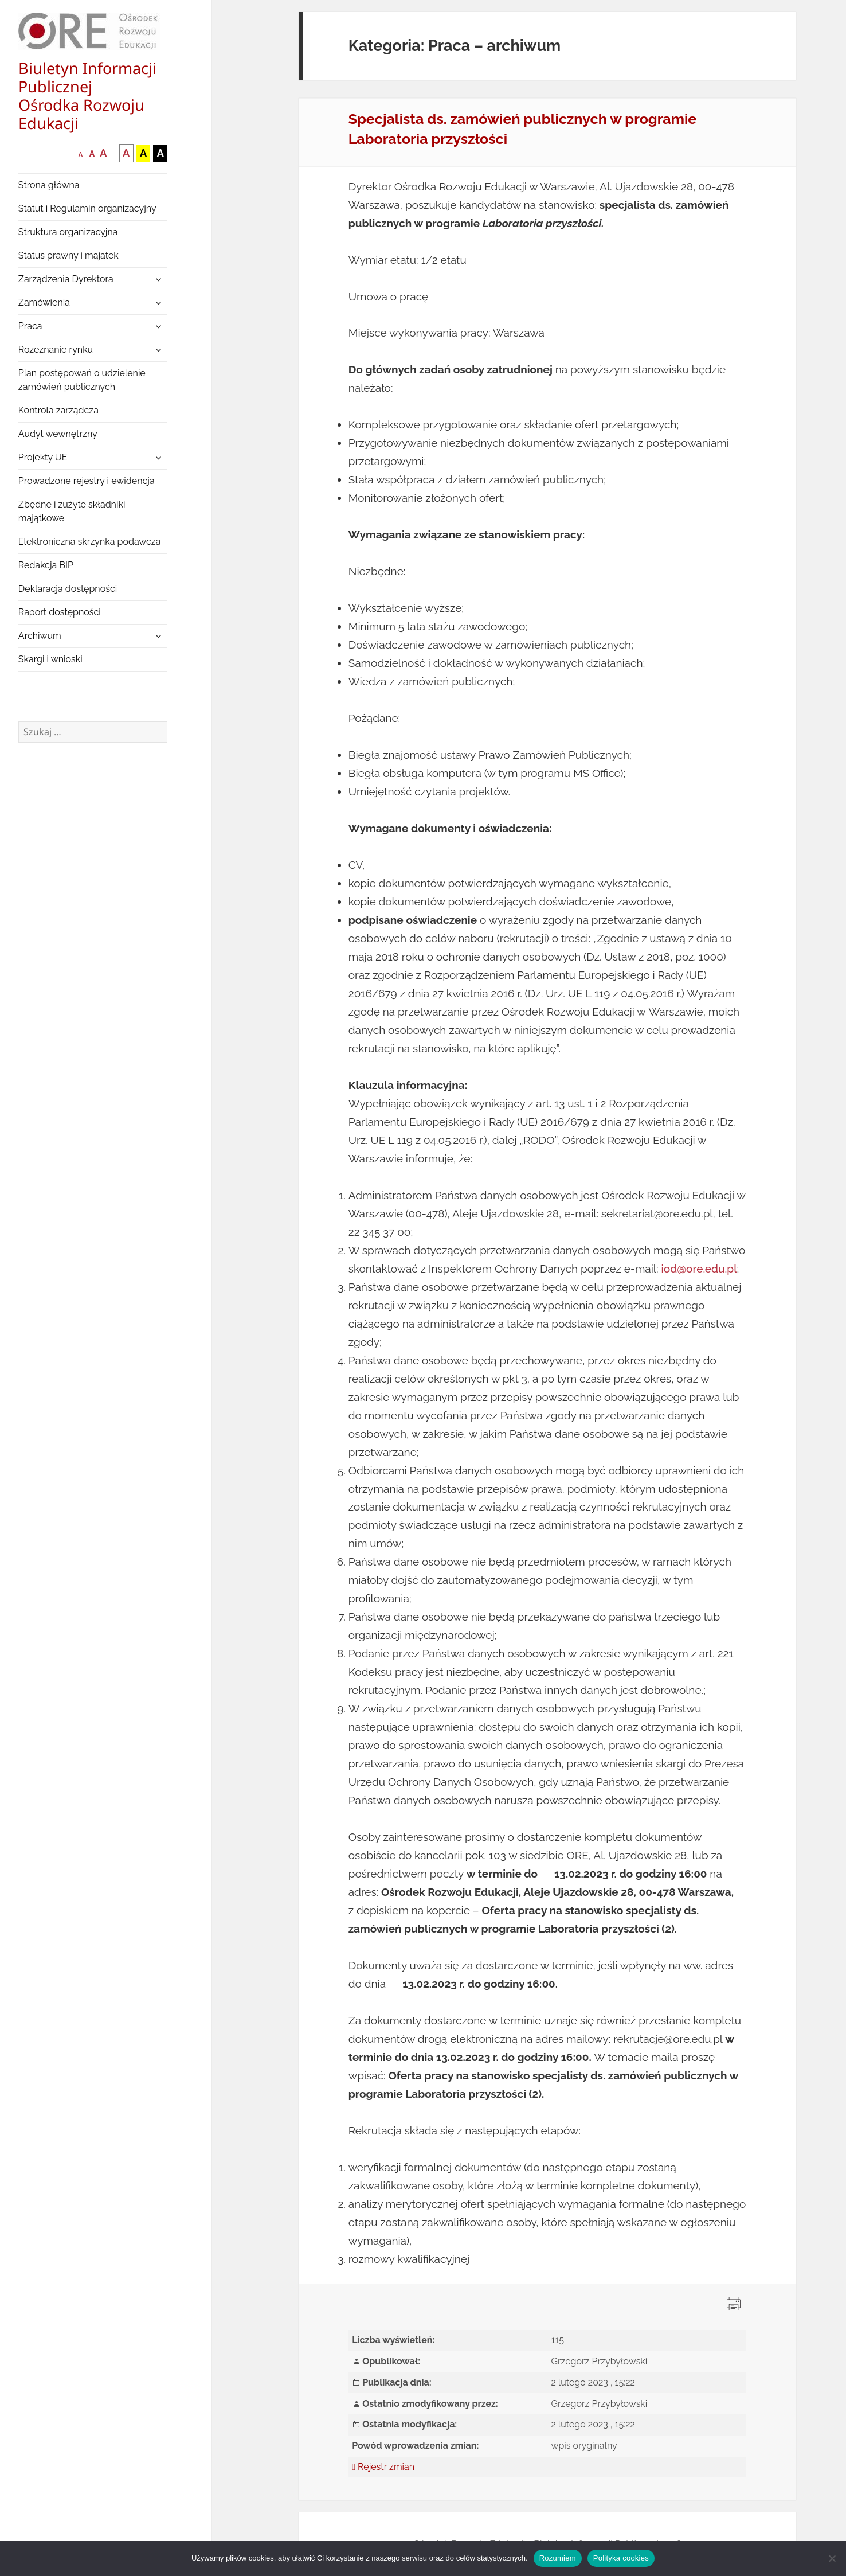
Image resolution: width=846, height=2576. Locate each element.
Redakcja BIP (45, 565)
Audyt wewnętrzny (57, 433)
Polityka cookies (621, 2558)
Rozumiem (557, 2558)
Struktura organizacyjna (68, 232)
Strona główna (49, 184)
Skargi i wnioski (50, 659)
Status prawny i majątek (68, 255)
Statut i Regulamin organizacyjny (87, 208)
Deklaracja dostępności (67, 588)
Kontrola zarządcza (58, 410)
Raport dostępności (59, 612)
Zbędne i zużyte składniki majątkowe (72, 511)
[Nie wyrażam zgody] (831, 2558)
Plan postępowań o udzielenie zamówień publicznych (82, 380)
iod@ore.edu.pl (699, 1268)
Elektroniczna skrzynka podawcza (89, 541)
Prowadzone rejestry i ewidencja (86, 480)
